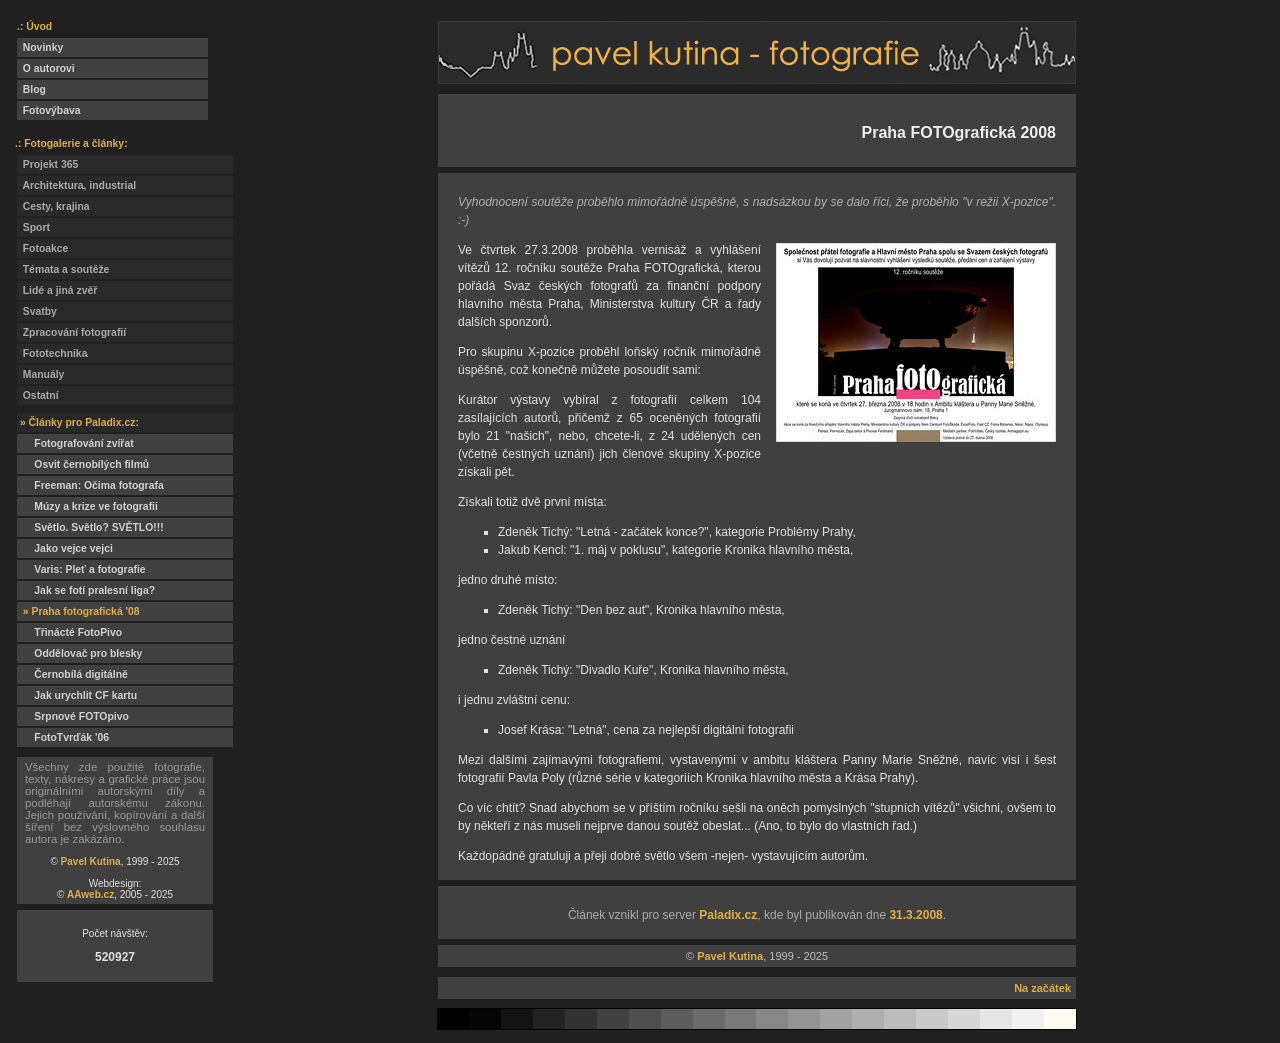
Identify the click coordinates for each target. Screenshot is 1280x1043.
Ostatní (38, 395)
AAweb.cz (90, 894)
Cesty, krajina (53, 206)
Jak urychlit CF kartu (77, 695)
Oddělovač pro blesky (79, 653)
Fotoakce (42, 248)
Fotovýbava (49, 110)
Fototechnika (52, 353)
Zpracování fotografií (71, 332)
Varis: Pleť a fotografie (81, 569)
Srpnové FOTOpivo (73, 716)
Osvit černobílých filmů (83, 464)
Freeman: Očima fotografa (90, 485)
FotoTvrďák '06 (63, 737)
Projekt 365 (47, 164)
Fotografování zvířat (75, 443)
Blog (31, 89)
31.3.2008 (915, 915)
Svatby (37, 311)
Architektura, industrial (76, 185)
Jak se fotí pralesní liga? (86, 590)
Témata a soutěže (63, 269)
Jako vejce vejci (65, 548)
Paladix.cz (728, 915)
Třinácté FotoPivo (69, 632)
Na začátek (1042, 988)
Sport (33, 227)
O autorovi (46, 68)
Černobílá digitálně (72, 674)
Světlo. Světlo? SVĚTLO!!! (90, 527)
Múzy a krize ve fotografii (87, 506)
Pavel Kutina (91, 861)
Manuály (40, 374)
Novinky (40, 47)
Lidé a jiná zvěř (57, 290)
